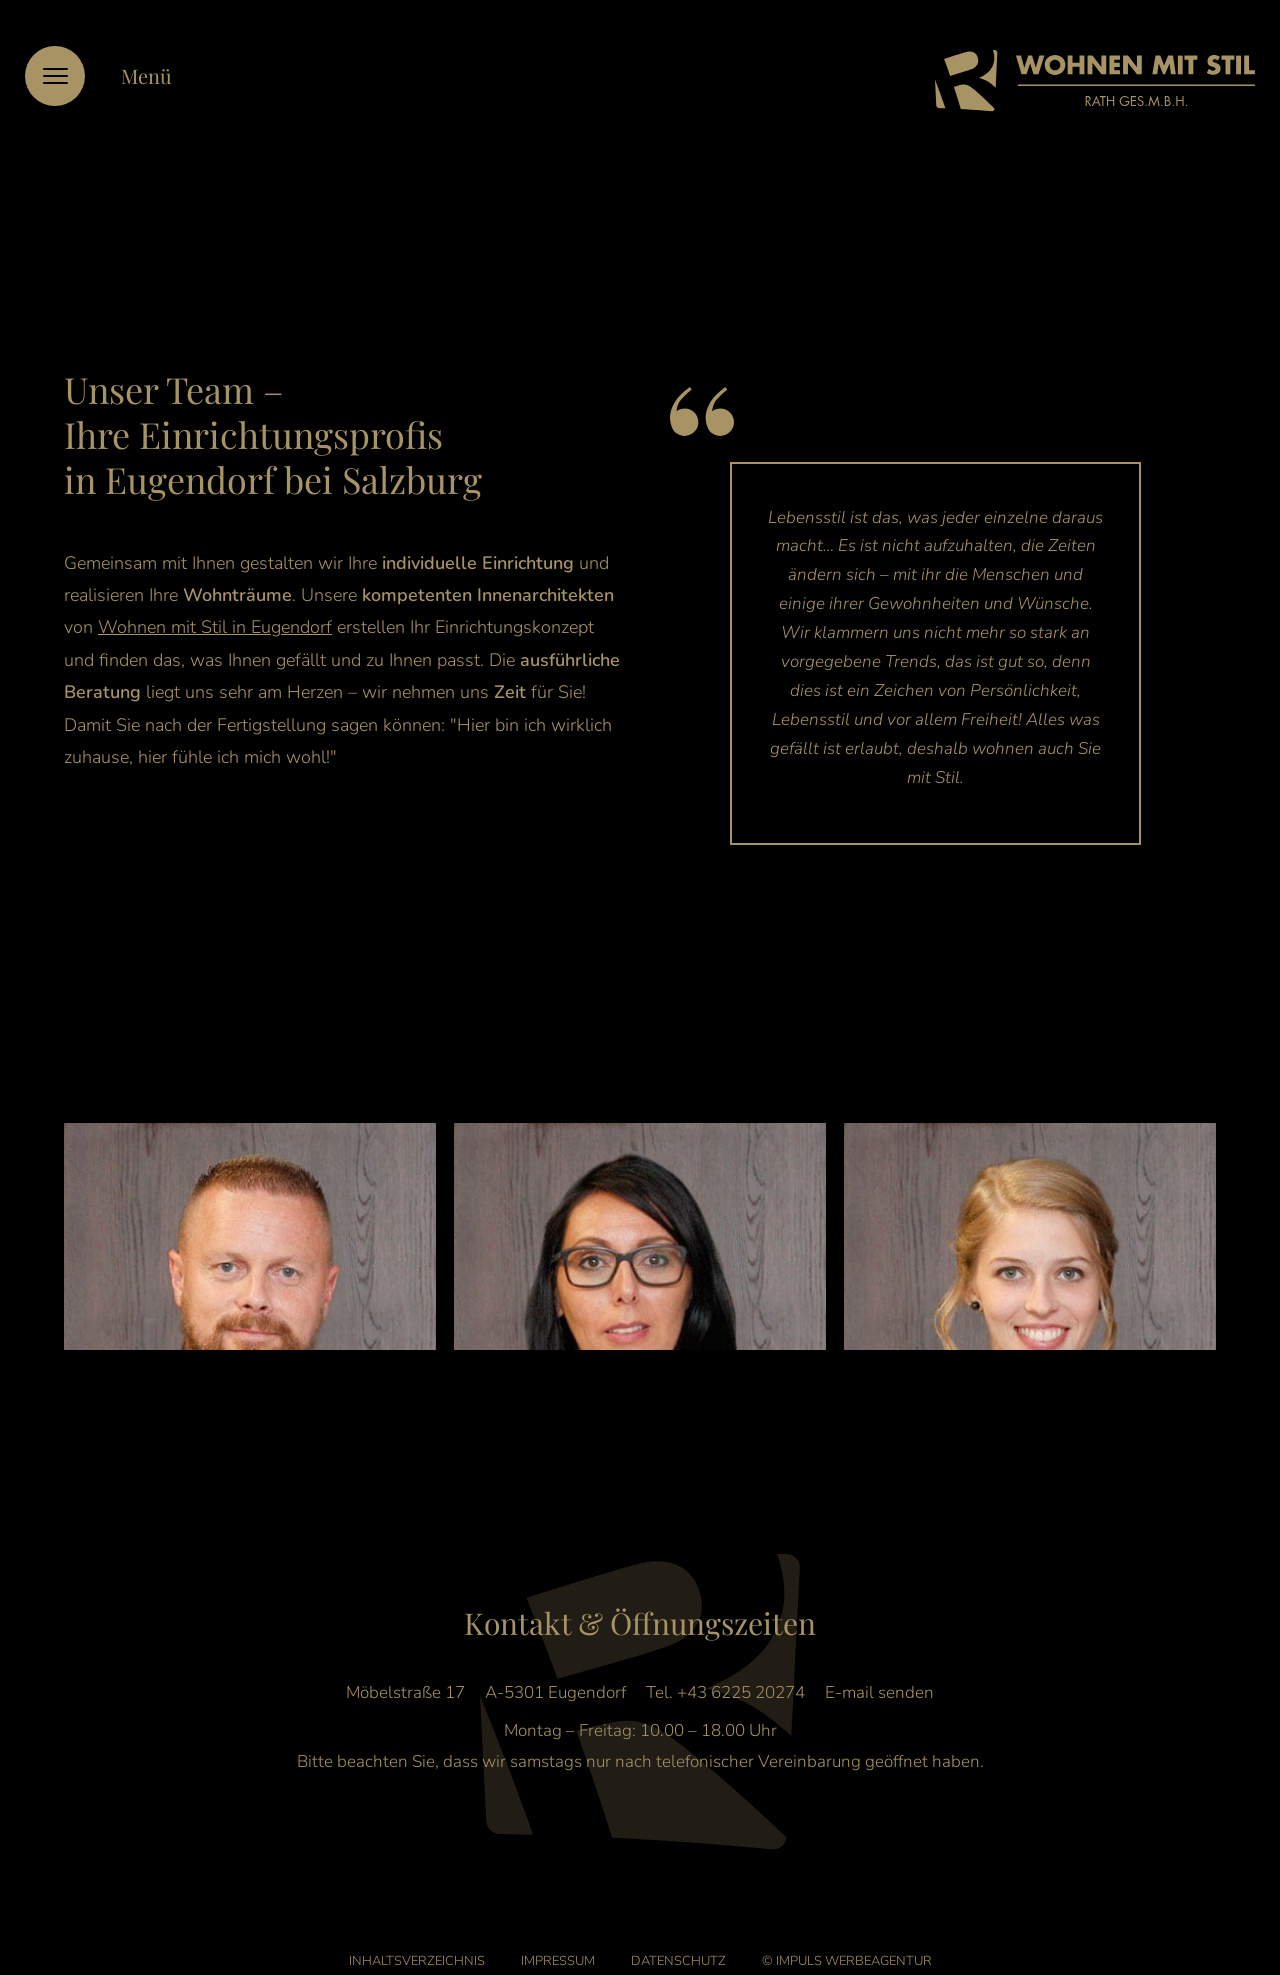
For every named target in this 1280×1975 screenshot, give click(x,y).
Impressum (558, 1937)
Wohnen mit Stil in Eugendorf (215, 627)
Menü (146, 75)
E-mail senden (879, 1668)
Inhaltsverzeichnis (417, 1937)
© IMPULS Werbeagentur (847, 1937)
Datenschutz (678, 1937)
